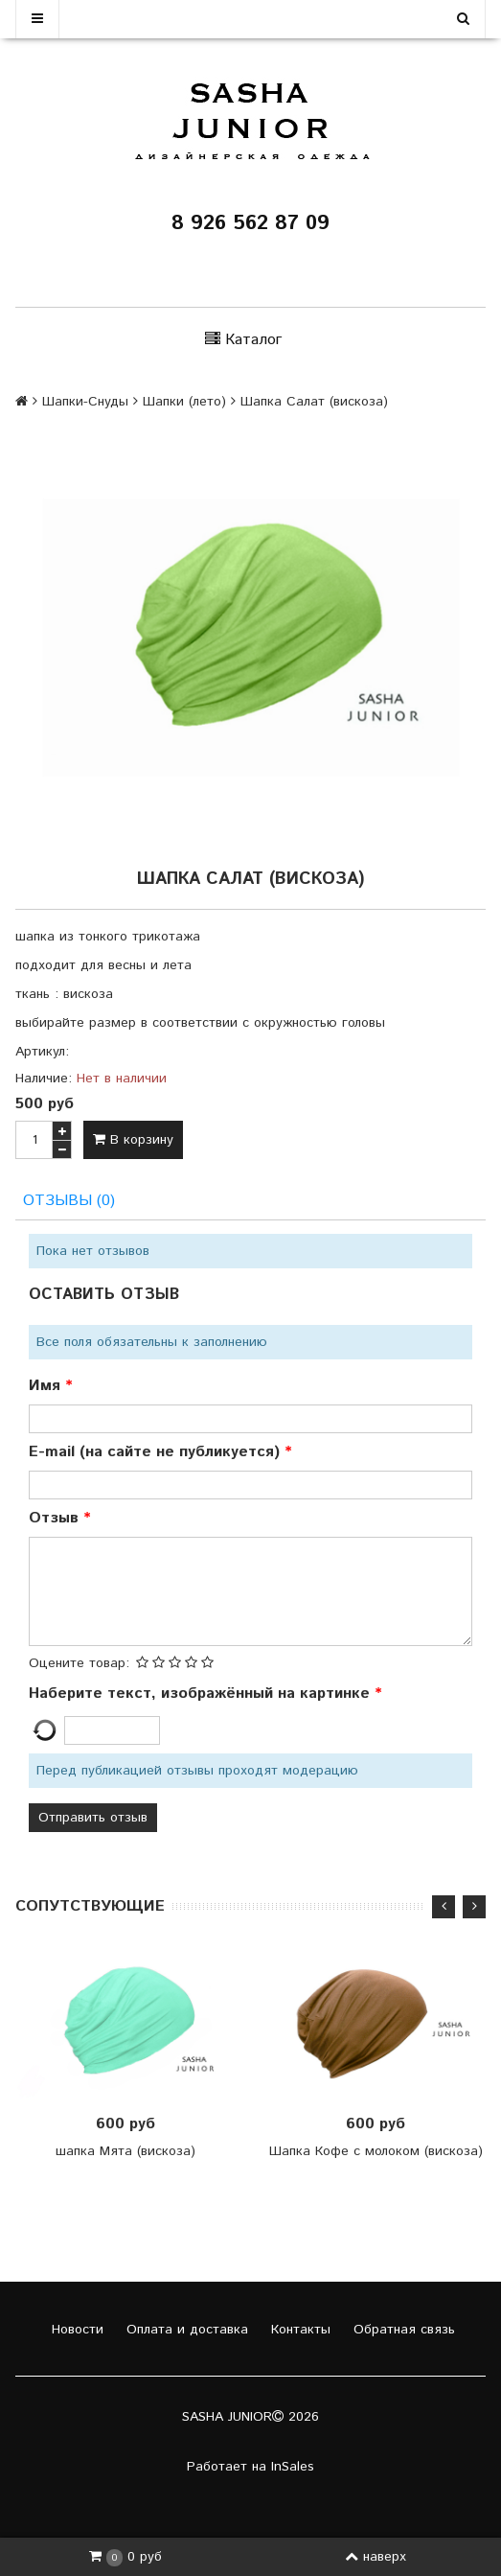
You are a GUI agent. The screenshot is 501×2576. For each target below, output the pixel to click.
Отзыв (56, 1518)
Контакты (298, 2329)
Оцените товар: (79, 1663)
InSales (292, 2466)
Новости (75, 2329)
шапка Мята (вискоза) (125, 2151)
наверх (375, 2556)
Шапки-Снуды (85, 401)
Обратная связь (402, 2329)
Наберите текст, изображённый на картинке (202, 1694)
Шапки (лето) (184, 401)
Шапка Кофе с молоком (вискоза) (376, 2151)
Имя (47, 1386)
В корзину (133, 1139)
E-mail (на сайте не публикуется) (157, 1452)
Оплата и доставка (185, 2329)
